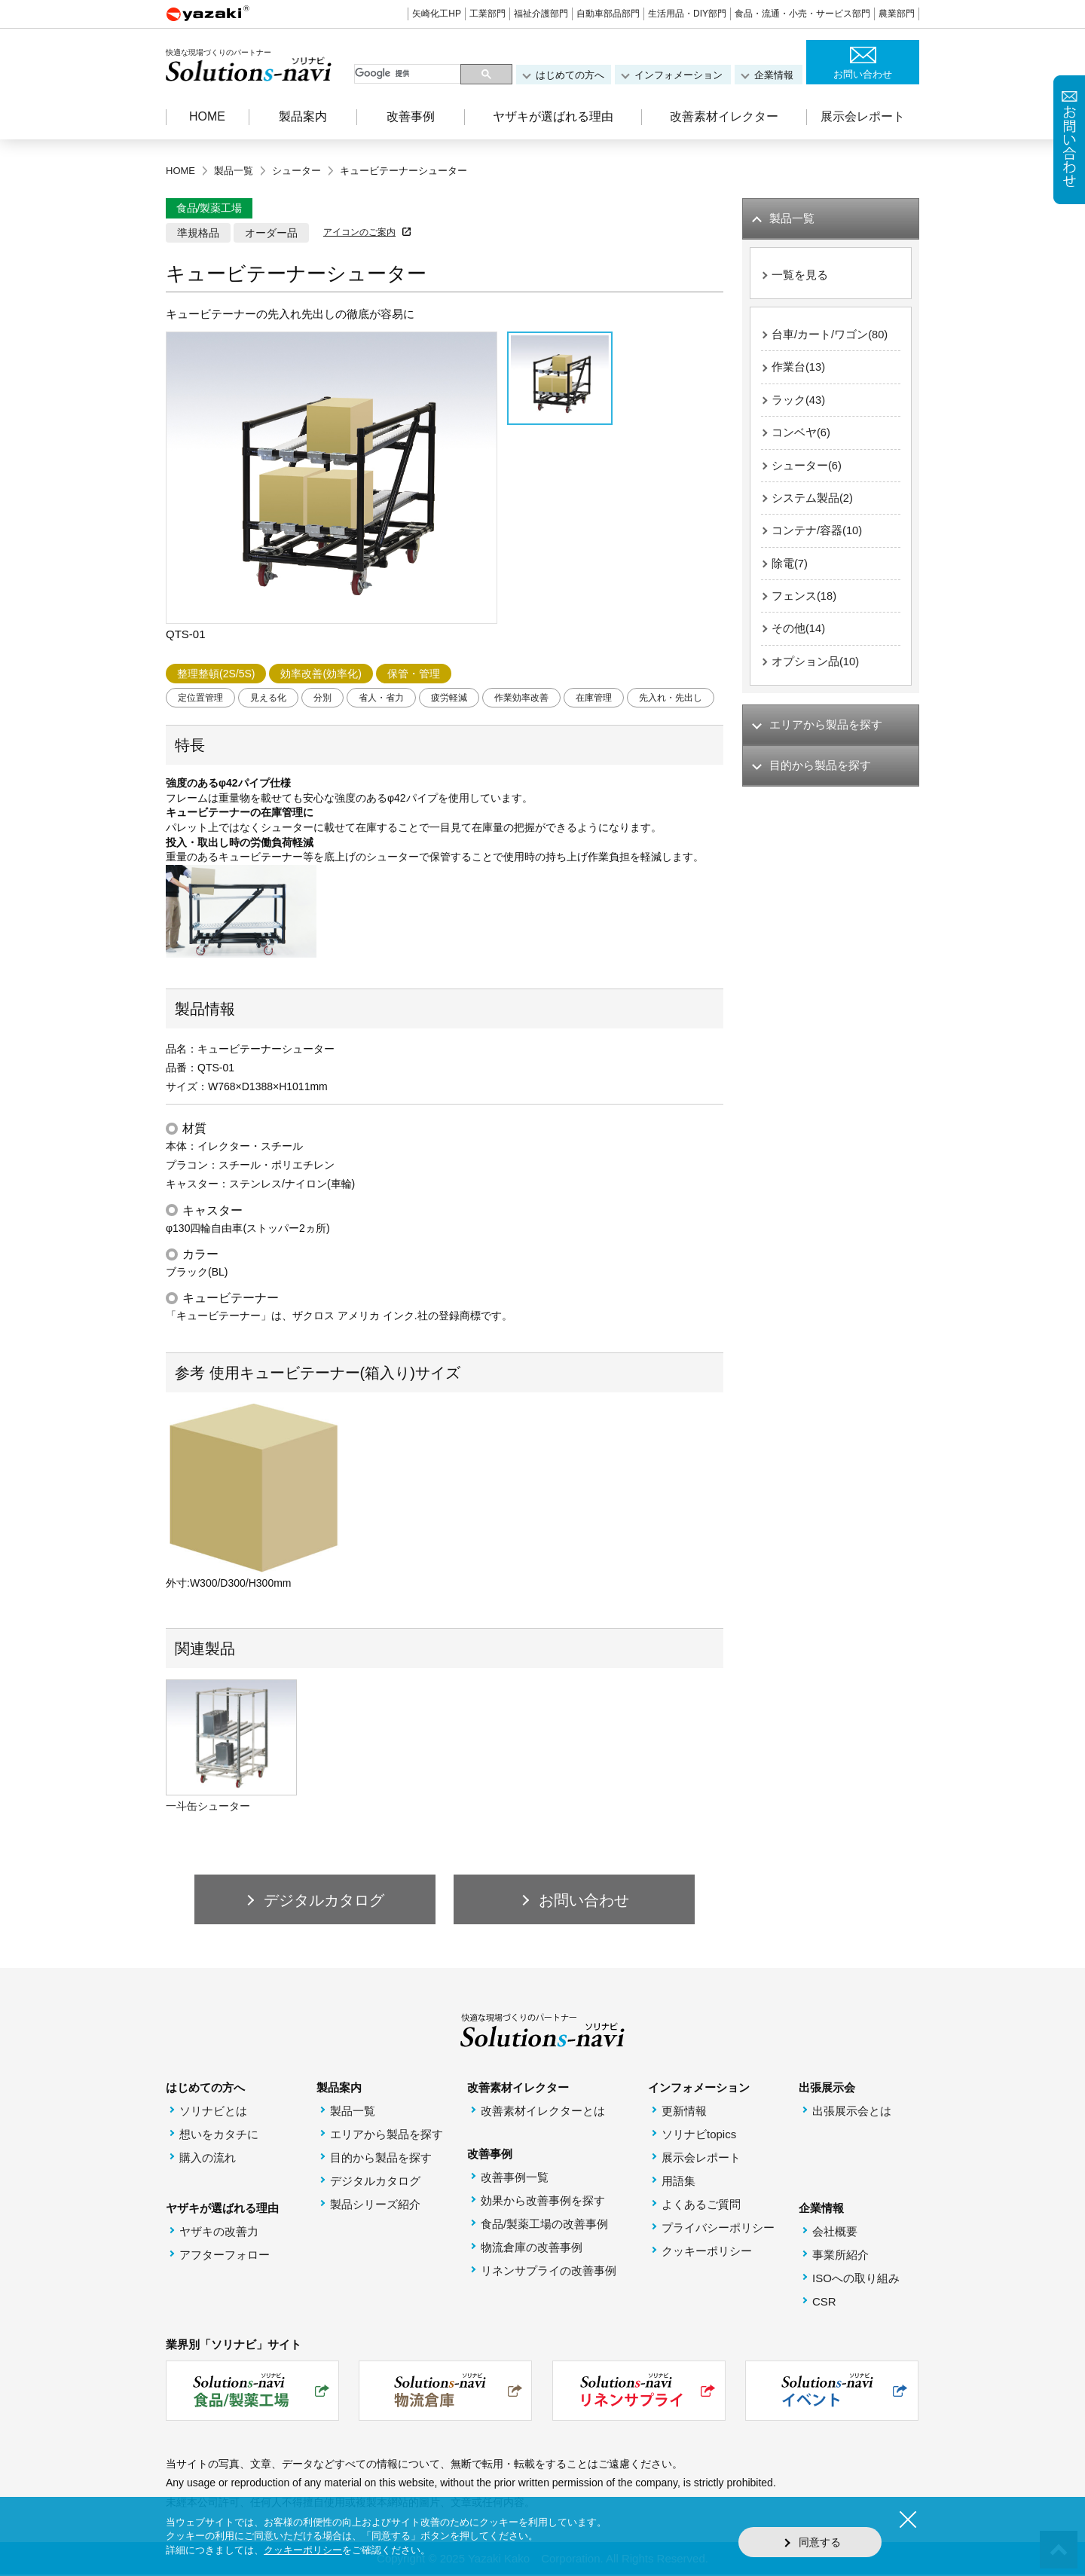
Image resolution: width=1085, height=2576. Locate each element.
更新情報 (684, 2112)
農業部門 (897, 13)
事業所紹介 (840, 2256)
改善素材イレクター (724, 116)
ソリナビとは (213, 2112)
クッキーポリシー (707, 2252)
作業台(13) (799, 368)
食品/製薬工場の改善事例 (544, 2225)
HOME (207, 116)
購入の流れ (207, 2159)
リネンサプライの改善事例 (548, 2272)
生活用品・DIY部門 (687, 13)
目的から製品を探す (381, 2159)
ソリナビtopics (699, 2135)
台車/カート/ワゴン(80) (830, 335)
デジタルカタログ (375, 2182)
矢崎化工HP (436, 13)
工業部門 (487, 13)
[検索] (408, 74)
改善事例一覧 (515, 2178)
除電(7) (790, 567)
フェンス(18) (804, 600)
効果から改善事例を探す (543, 2202)
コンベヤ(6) (801, 435)
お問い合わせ (862, 74)
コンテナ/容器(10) (817, 534)
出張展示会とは (851, 2112)
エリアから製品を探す (386, 2135)
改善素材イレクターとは (543, 2112)
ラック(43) (799, 402)
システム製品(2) (812, 501)
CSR (824, 2302)
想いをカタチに (218, 2135)
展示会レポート (863, 116)
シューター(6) (807, 468)
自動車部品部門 (608, 13)
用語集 (678, 2182)
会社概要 (834, 2232)
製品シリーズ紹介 (375, 2205)
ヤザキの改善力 (218, 2232)
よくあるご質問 (701, 2205)
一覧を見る (800, 275)
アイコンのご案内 (359, 232)
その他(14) (799, 634)
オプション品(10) (816, 667)
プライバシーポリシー (718, 2229)
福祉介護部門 (541, 13)
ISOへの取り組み (856, 2279)
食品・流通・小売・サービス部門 (802, 13)
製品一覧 (352, 2112)
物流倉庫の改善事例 (531, 2248)
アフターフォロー (224, 2256)
